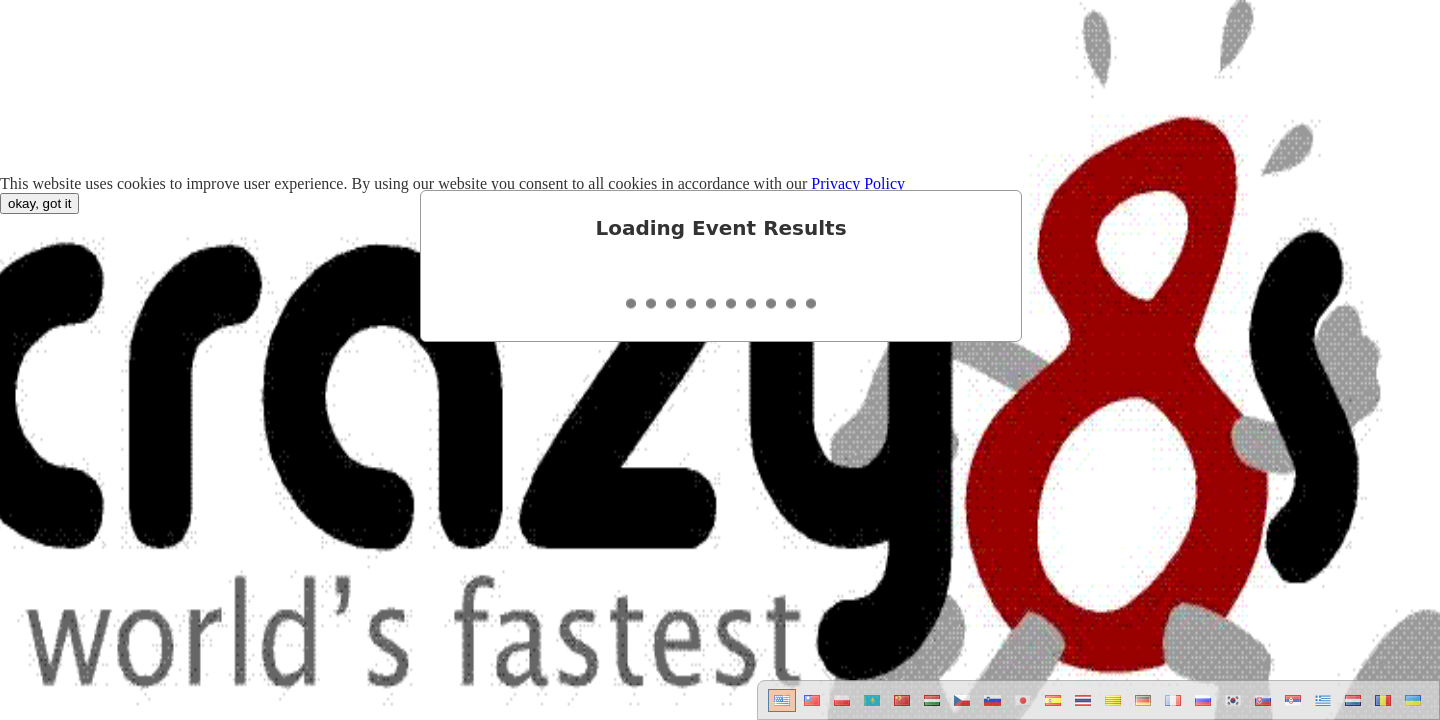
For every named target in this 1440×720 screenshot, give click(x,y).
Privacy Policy (858, 183)
